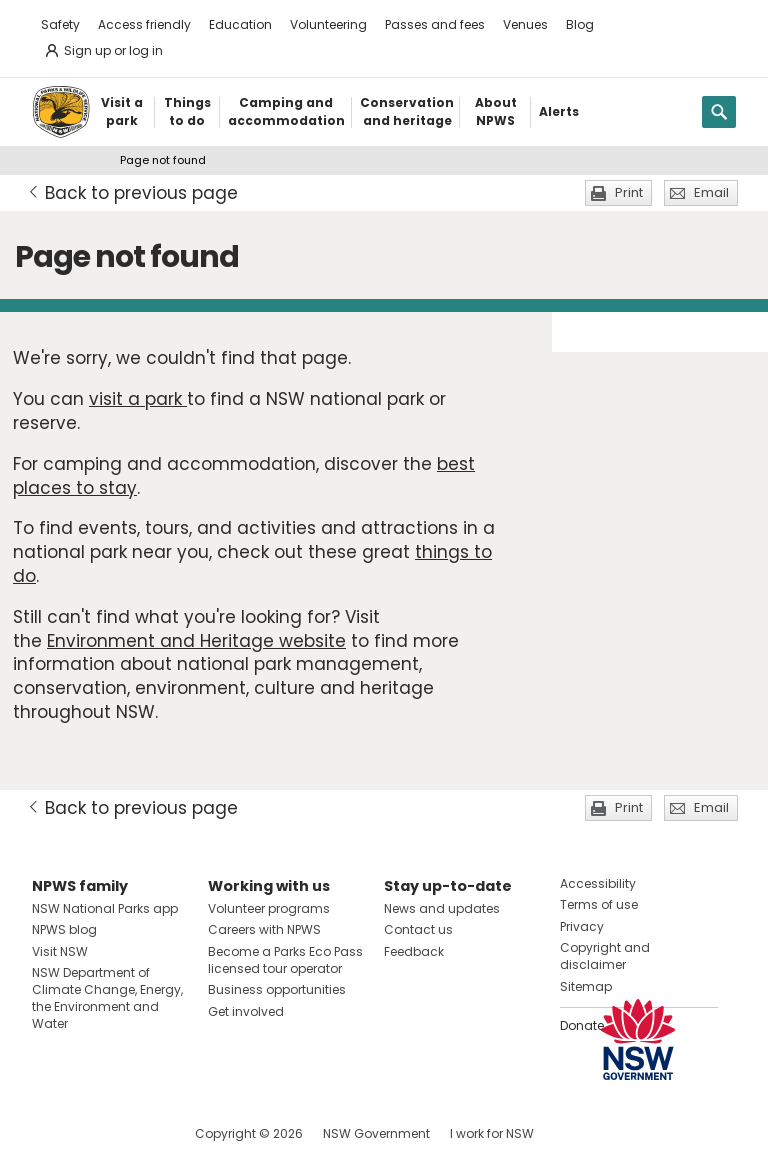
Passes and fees (435, 24)
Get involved (246, 1011)
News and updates (442, 908)
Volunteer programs (269, 908)
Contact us (418, 929)
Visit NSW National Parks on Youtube (136, 1133)
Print (629, 192)
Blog (580, 24)
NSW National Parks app (105, 908)
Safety (60, 24)
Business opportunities (277, 989)
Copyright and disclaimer (605, 956)
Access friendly (144, 24)
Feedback (414, 951)
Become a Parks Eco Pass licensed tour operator (285, 960)
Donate (582, 1025)
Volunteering (328, 24)
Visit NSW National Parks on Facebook (50, 1133)
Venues (525, 24)
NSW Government (376, 1133)
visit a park (138, 399)
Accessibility (598, 883)
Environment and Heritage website (196, 641)
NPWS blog (64, 929)
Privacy (582, 926)
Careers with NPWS (264, 929)
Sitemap (586, 986)
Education (240, 24)
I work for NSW (492, 1133)
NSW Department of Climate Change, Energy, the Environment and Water (107, 997)
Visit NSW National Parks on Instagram (93, 1133)
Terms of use (599, 904)
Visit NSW (60, 951)
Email (711, 192)
